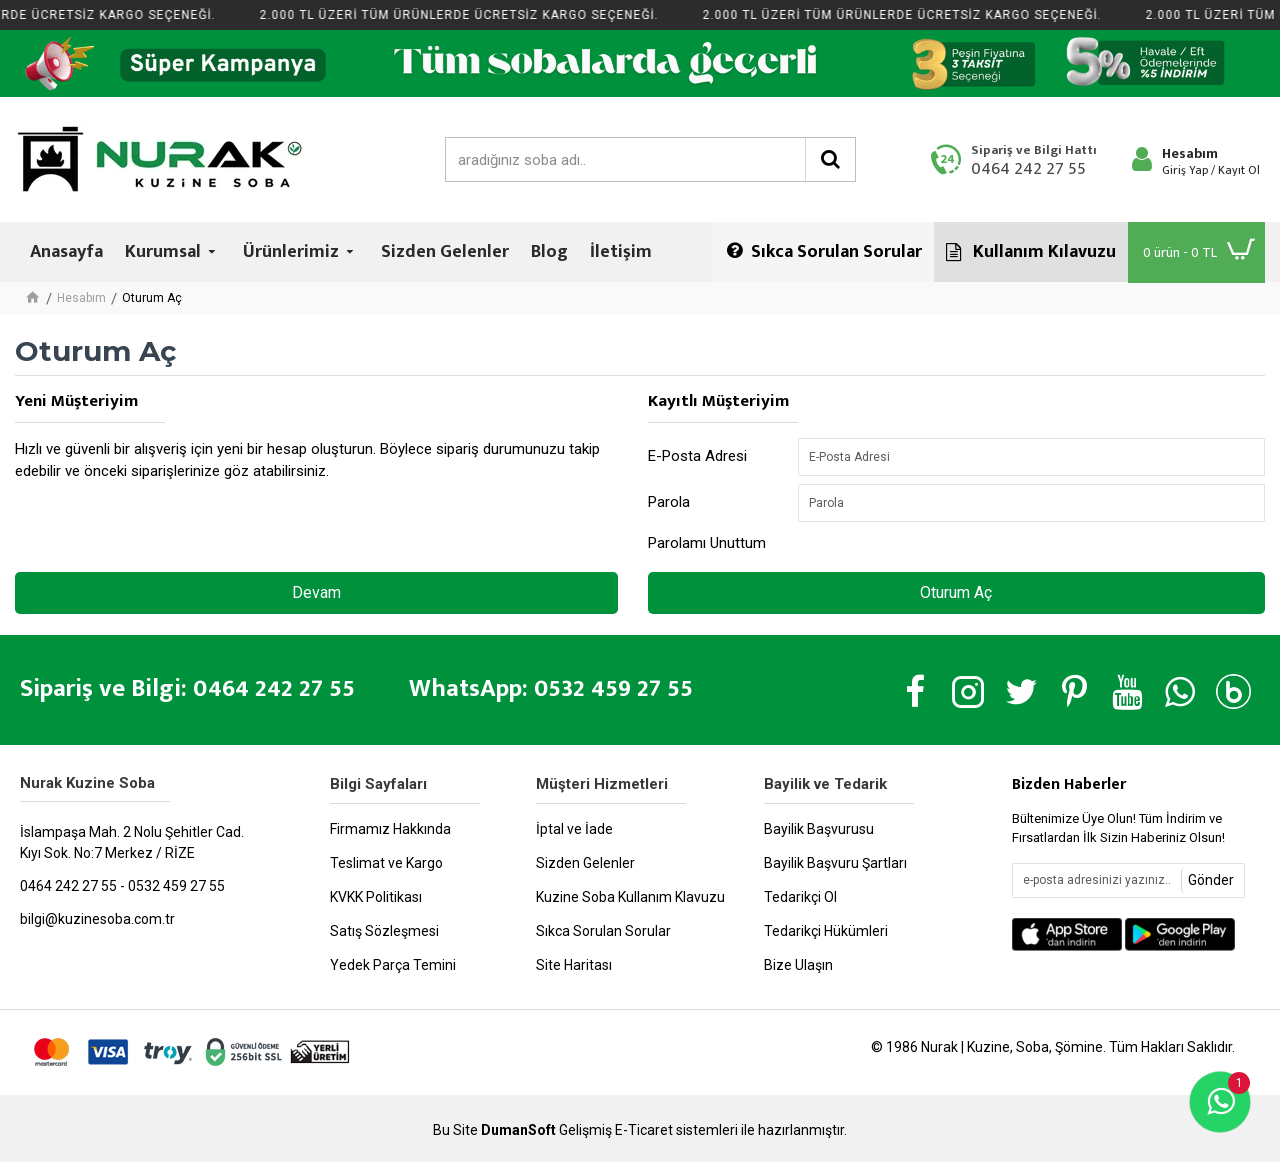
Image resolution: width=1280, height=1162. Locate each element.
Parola (669, 502)
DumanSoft (518, 1130)
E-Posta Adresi (697, 456)
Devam (316, 592)
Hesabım (81, 298)
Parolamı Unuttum (707, 543)
